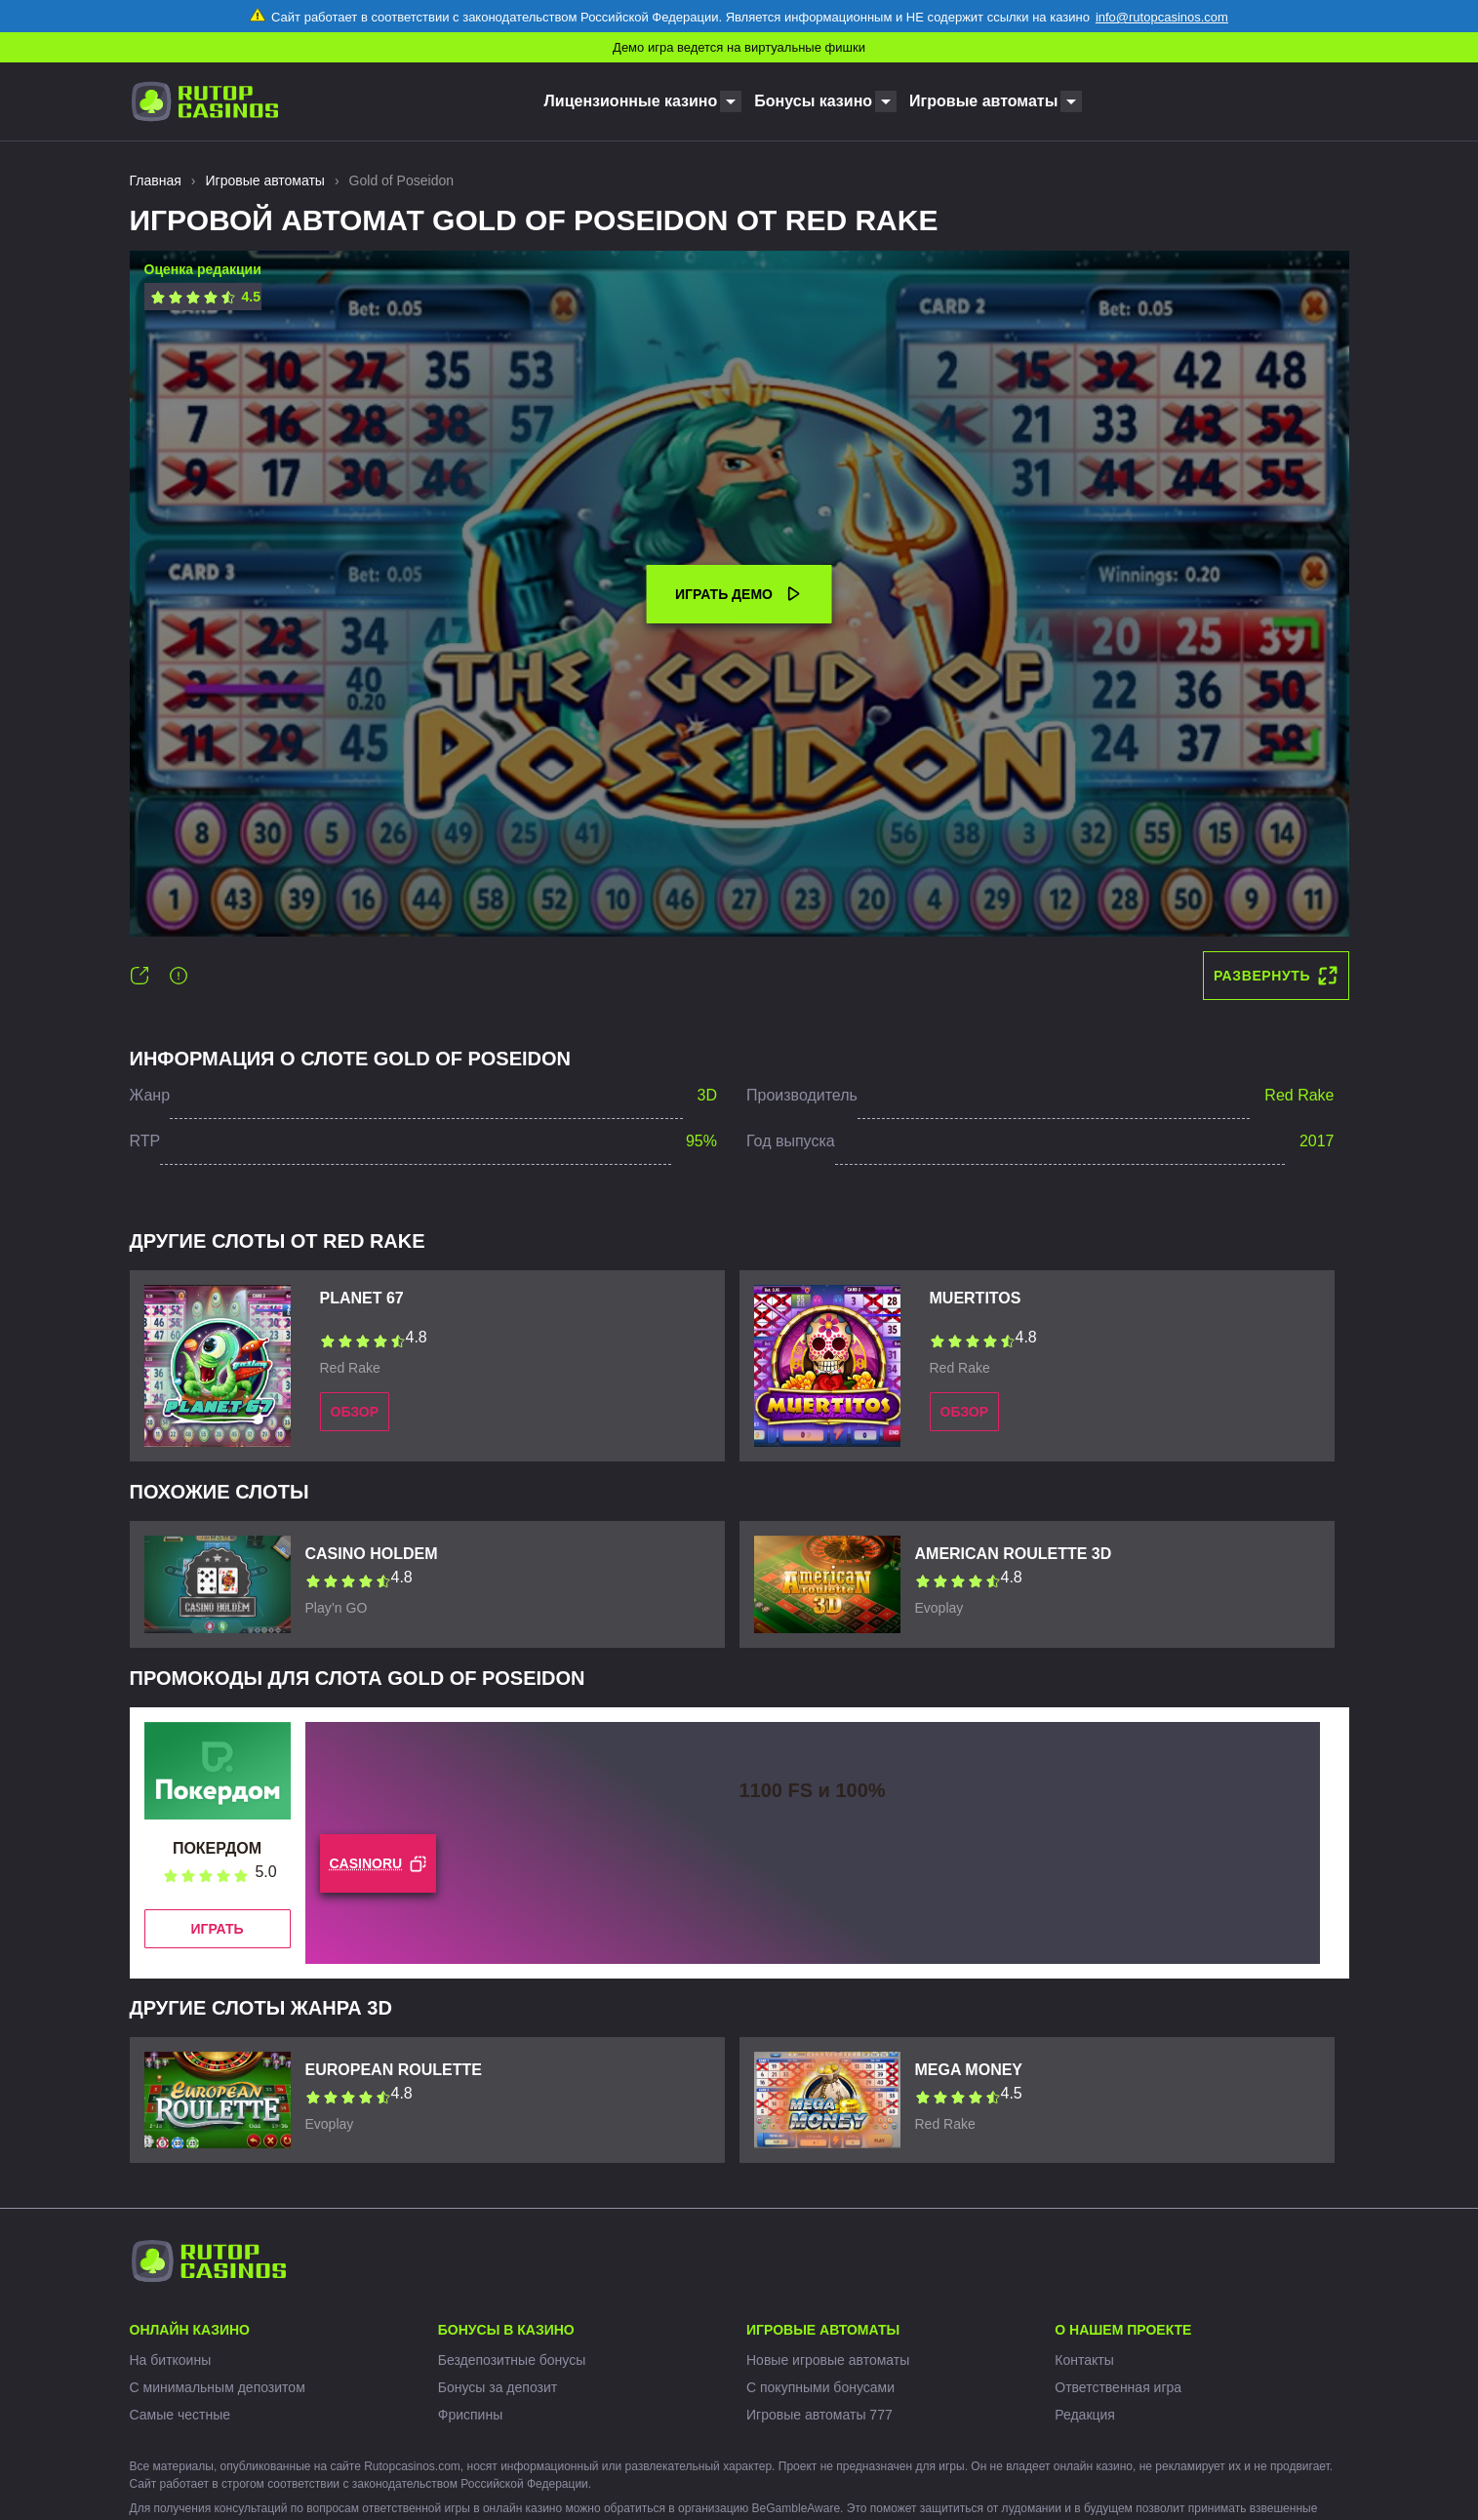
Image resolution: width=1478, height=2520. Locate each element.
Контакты (1084, 2360)
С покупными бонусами (820, 2387)
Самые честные (180, 2414)
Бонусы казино (813, 101)
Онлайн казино (190, 2330)
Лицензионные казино (631, 101)
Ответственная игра (1118, 2387)
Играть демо (739, 594)
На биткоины (171, 2360)
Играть (216, 1929)
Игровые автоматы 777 (819, 2414)
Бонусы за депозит (497, 2387)
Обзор (355, 1412)
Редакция (1085, 2414)
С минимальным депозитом (217, 2387)
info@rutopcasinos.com (1162, 17)
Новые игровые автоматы (827, 2360)
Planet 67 (362, 1298)
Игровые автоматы (983, 101)
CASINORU (378, 1864)
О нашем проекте (1123, 2330)
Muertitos (975, 1298)
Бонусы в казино (506, 2330)
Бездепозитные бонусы (512, 2360)
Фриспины (470, 2414)
